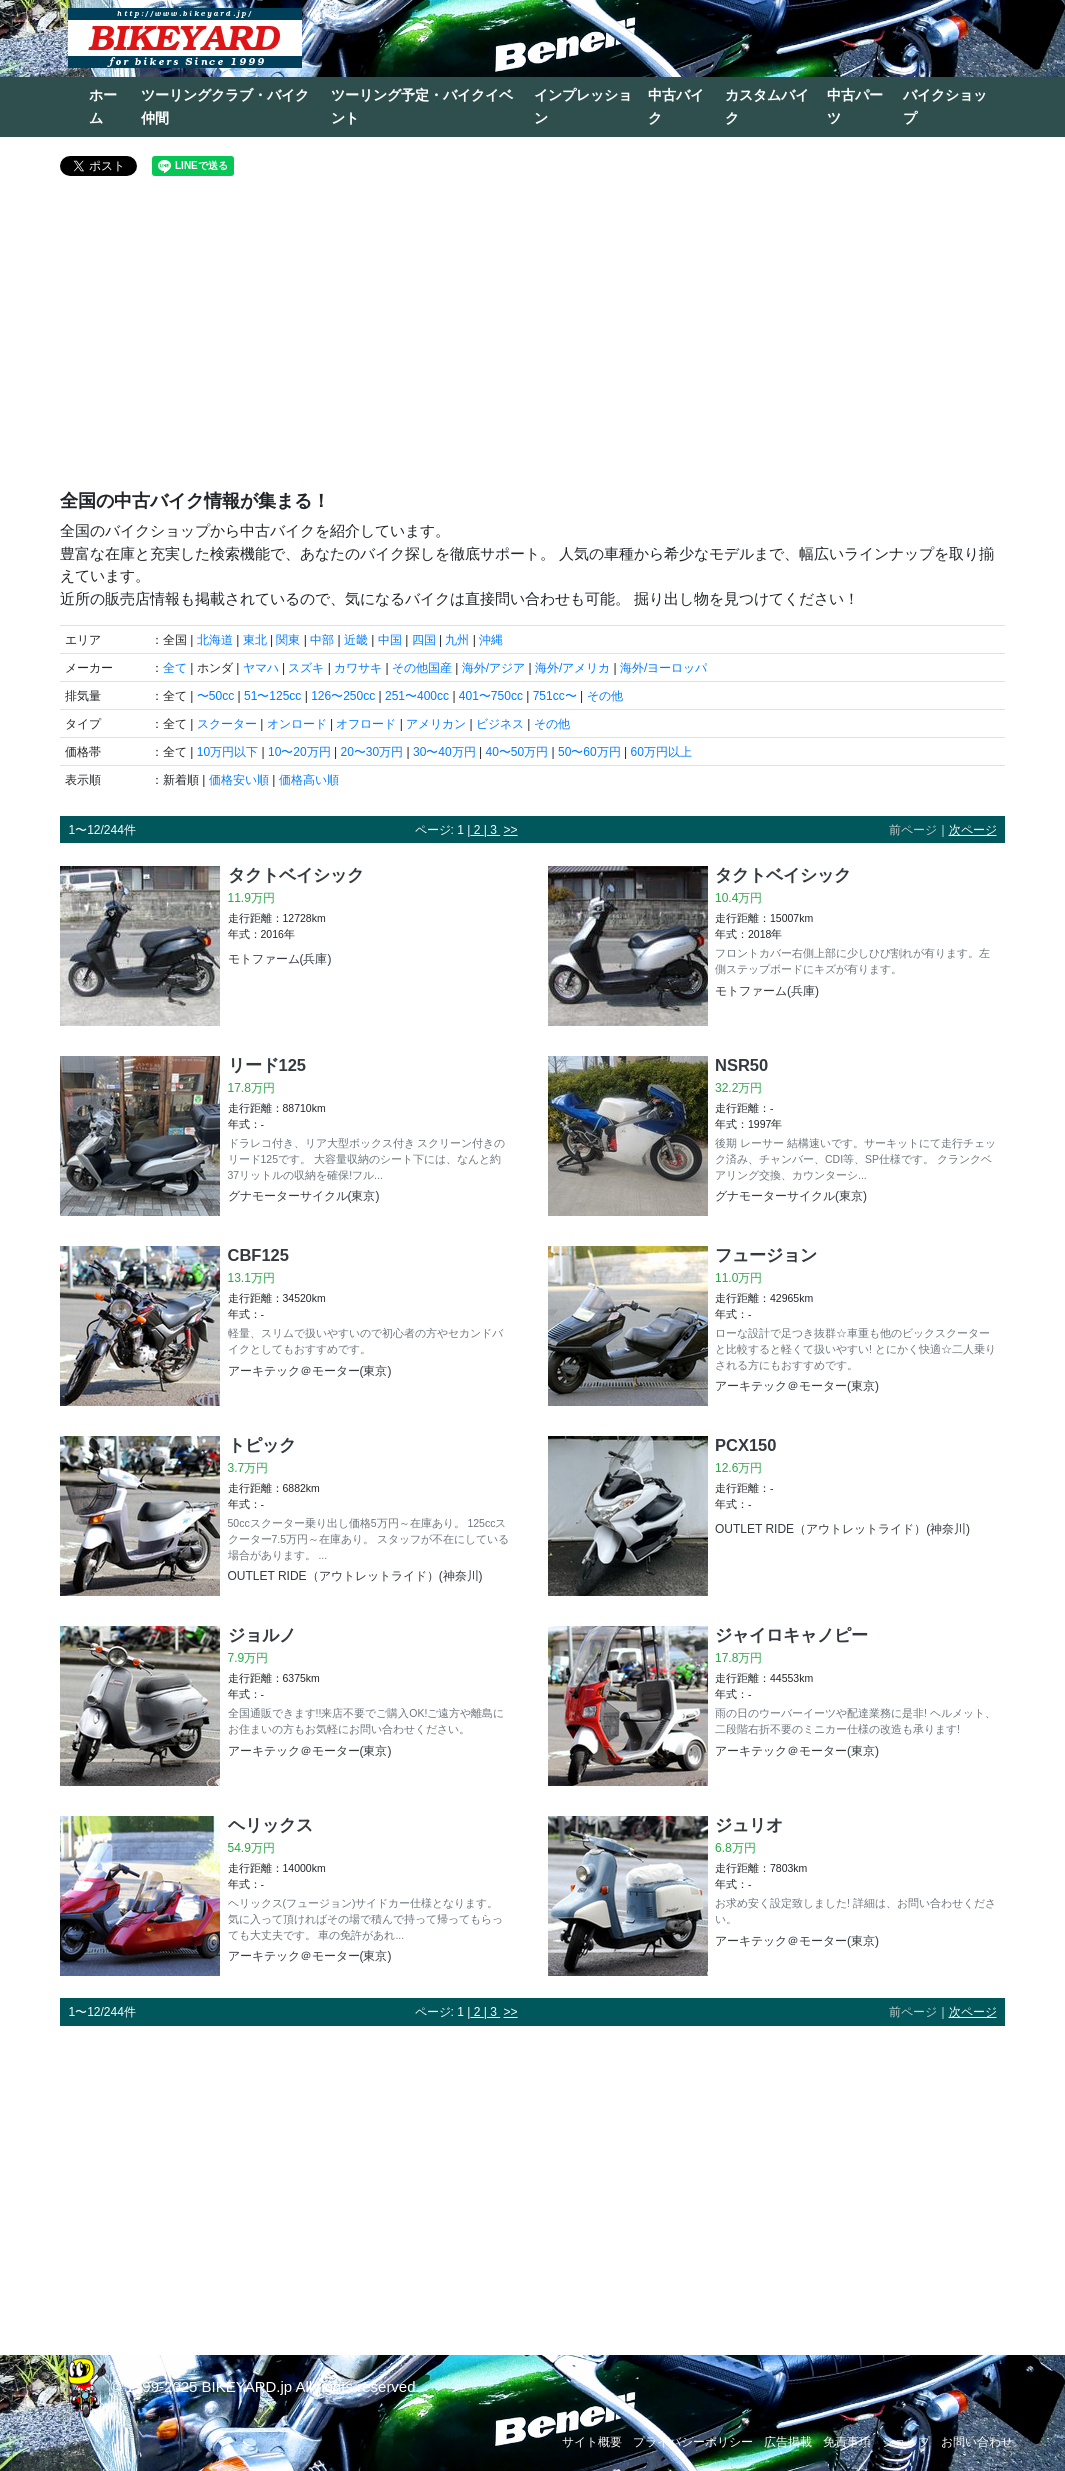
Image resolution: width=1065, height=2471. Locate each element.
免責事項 (847, 2442)
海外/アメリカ (572, 668)
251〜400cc (417, 696)
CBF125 (258, 1255)
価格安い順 (239, 780)
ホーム (103, 106)
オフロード (366, 724)
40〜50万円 (516, 752)
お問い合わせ (977, 2442)
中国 (390, 640)
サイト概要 (592, 2442)
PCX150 (745, 1445)
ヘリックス (270, 1825)
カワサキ (358, 668)
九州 (457, 640)
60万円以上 (660, 752)
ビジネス (500, 724)
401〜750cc (491, 696)
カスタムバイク (767, 106)
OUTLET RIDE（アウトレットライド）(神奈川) (355, 1576)
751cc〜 (555, 696)
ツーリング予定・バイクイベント (422, 106)
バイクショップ (945, 106)
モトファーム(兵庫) (280, 959)
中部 (322, 640)
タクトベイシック (296, 875)
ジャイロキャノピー (791, 1635)
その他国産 (422, 668)
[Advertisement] (532, 341)
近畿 (356, 640)
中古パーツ (855, 106)
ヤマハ (261, 668)
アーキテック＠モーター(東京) (310, 1371)
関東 (288, 640)
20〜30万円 (371, 752)
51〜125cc (272, 696)
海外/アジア (493, 668)
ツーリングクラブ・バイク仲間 (225, 106)
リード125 (267, 1065)
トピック (262, 1445)
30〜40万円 (444, 752)
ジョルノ (262, 1635)
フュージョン (766, 1255)
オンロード (297, 724)
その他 (605, 696)
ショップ (906, 2442)
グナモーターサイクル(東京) (304, 1196)
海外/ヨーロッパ (663, 668)
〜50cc (215, 696)
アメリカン (436, 724)
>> (511, 830)
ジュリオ (749, 1825)
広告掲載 (788, 2442)
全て (175, 668)
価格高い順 (309, 780)
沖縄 (491, 640)
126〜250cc (343, 696)
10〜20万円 (299, 752)
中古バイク (676, 106)
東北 (255, 640)
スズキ (306, 668)
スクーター (227, 724)
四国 (424, 640)
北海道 (215, 640)
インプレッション (583, 106)
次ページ (973, 830)
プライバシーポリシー (693, 2442)
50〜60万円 (589, 752)
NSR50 (741, 1065)
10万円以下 (227, 752)
